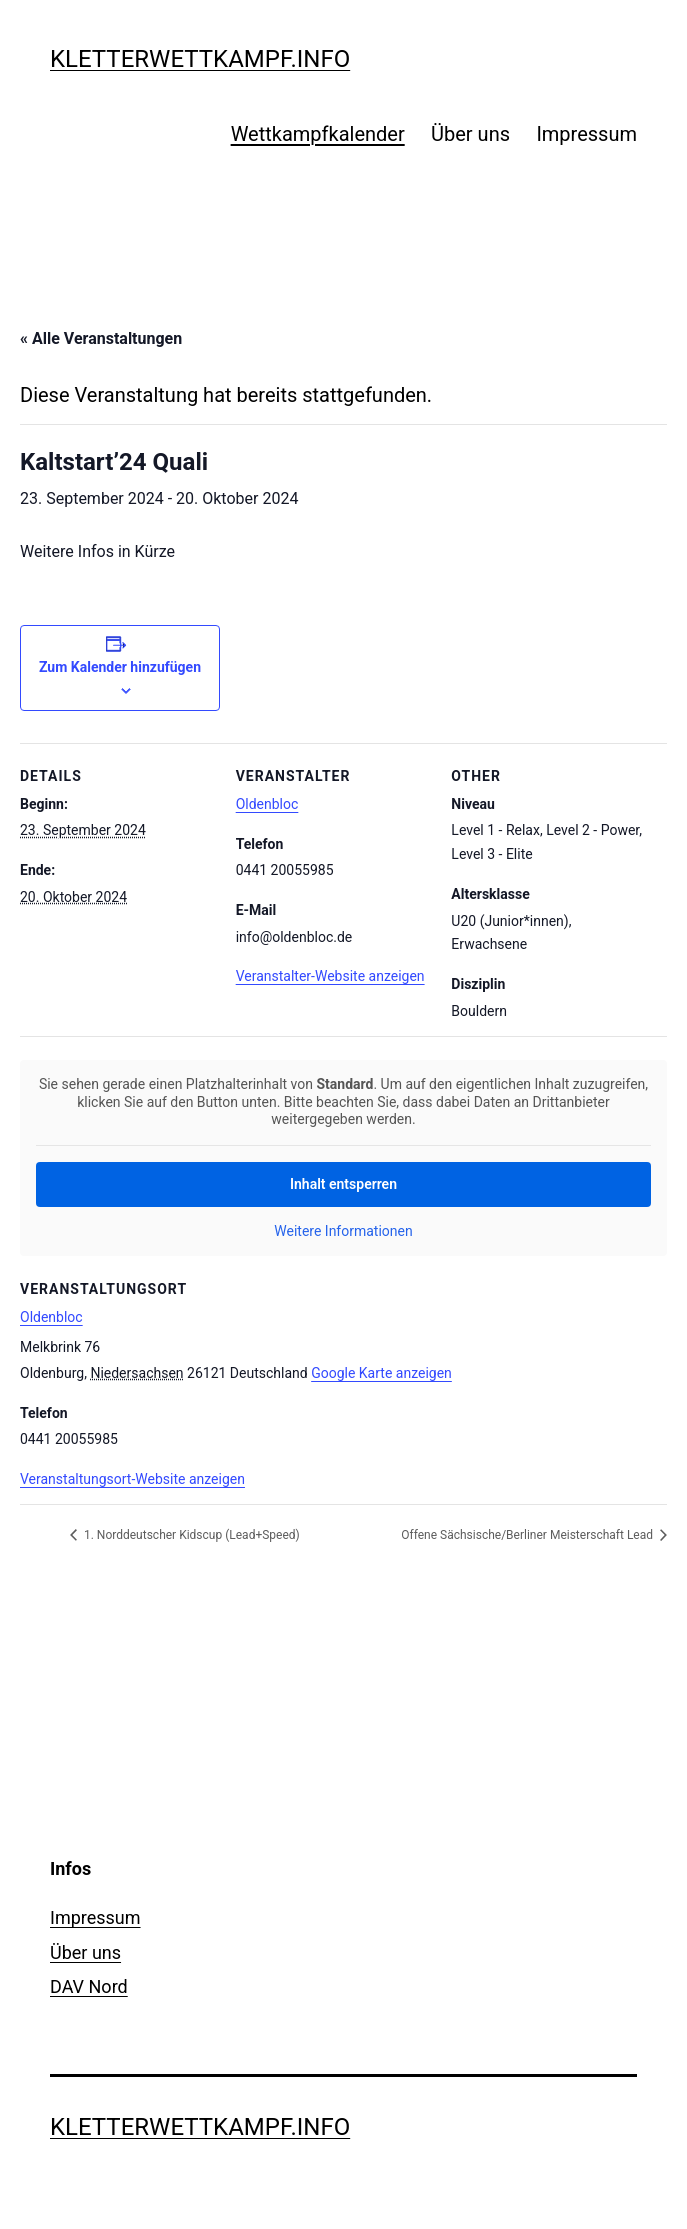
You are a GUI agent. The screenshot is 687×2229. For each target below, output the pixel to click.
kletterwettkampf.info (200, 59)
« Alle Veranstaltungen (101, 338)
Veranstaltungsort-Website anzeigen (132, 1479)
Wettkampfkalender (318, 134)
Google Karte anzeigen (381, 1373)
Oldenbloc (267, 804)
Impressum (586, 134)
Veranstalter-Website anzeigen (330, 976)
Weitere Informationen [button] (343, 1230)
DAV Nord (89, 1986)
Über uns (470, 134)
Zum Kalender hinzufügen (120, 667)
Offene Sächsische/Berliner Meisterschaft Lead (528, 1535)
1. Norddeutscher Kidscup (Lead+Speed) (190, 1535)
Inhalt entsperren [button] (343, 1183)
